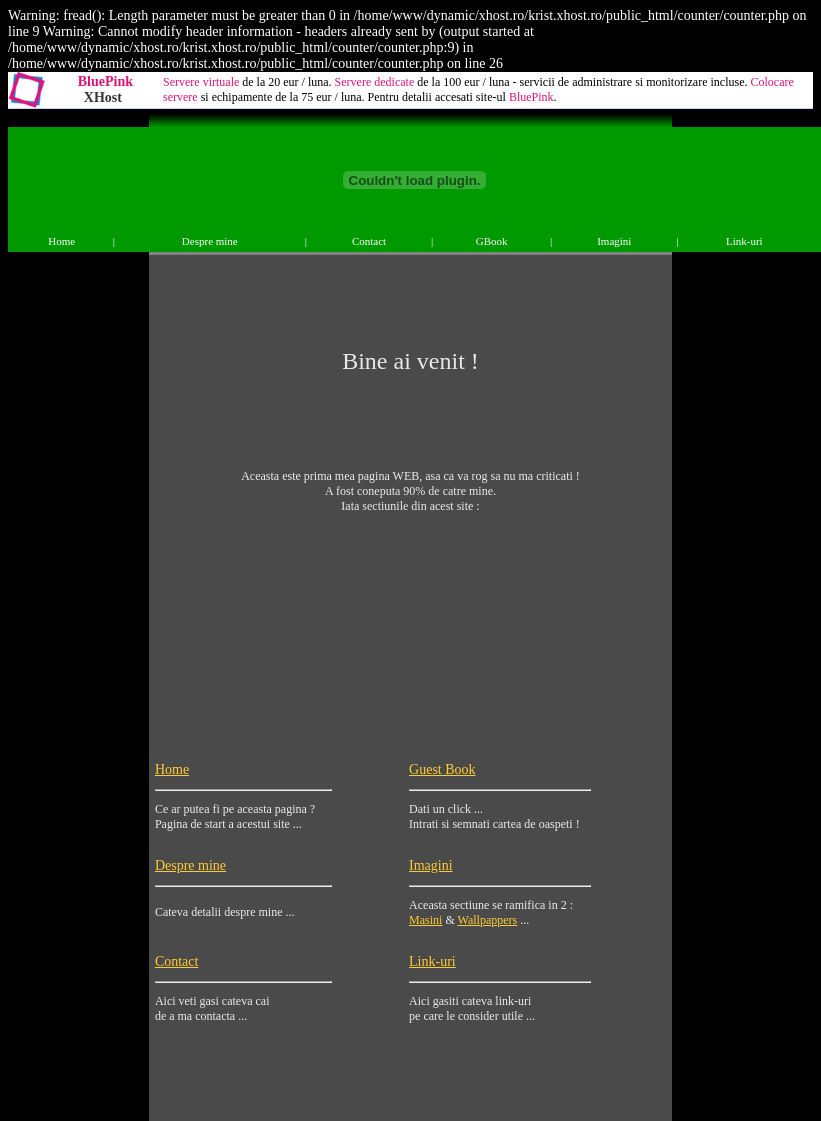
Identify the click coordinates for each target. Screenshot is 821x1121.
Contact (369, 241)
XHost (103, 97)
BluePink (105, 81)
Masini (425, 920)
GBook (492, 241)
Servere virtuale (201, 82)
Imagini (614, 241)
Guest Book (442, 769)
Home (61, 241)
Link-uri (744, 241)
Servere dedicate (375, 82)
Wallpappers (488, 920)
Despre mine (210, 241)
